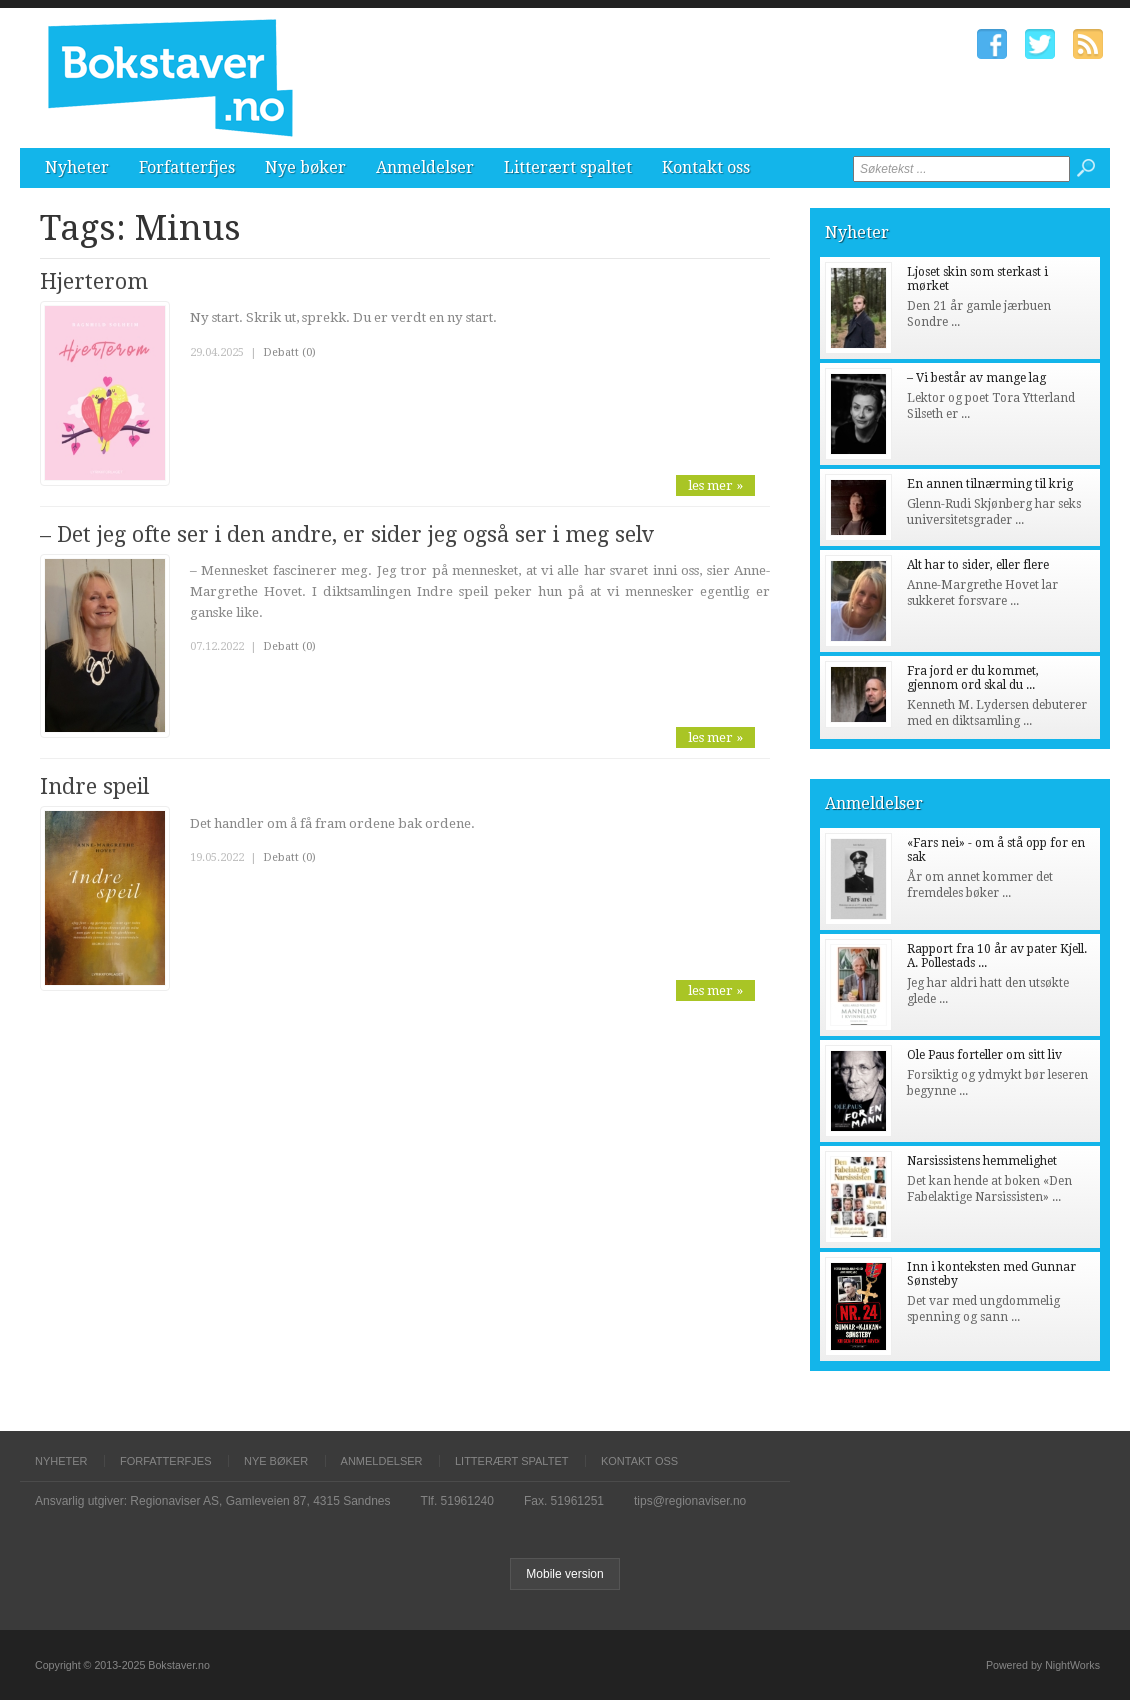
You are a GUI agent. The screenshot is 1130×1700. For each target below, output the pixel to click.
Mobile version (564, 1574)
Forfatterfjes (187, 167)
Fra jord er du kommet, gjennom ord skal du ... (973, 678)
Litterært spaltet (568, 167)
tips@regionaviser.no (690, 1501)
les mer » (715, 485)
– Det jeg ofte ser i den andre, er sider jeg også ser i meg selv (347, 534)
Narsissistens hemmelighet (982, 1161)
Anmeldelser (425, 167)
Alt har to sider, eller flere (978, 565)
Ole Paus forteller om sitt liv (984, 1055)
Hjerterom (94, 281)
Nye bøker (305, 167)
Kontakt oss (706, 167)
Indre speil (94, 786)
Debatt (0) (289, 352)
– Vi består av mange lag (976, 378)
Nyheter (77, 167)
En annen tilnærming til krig (990, 484)
